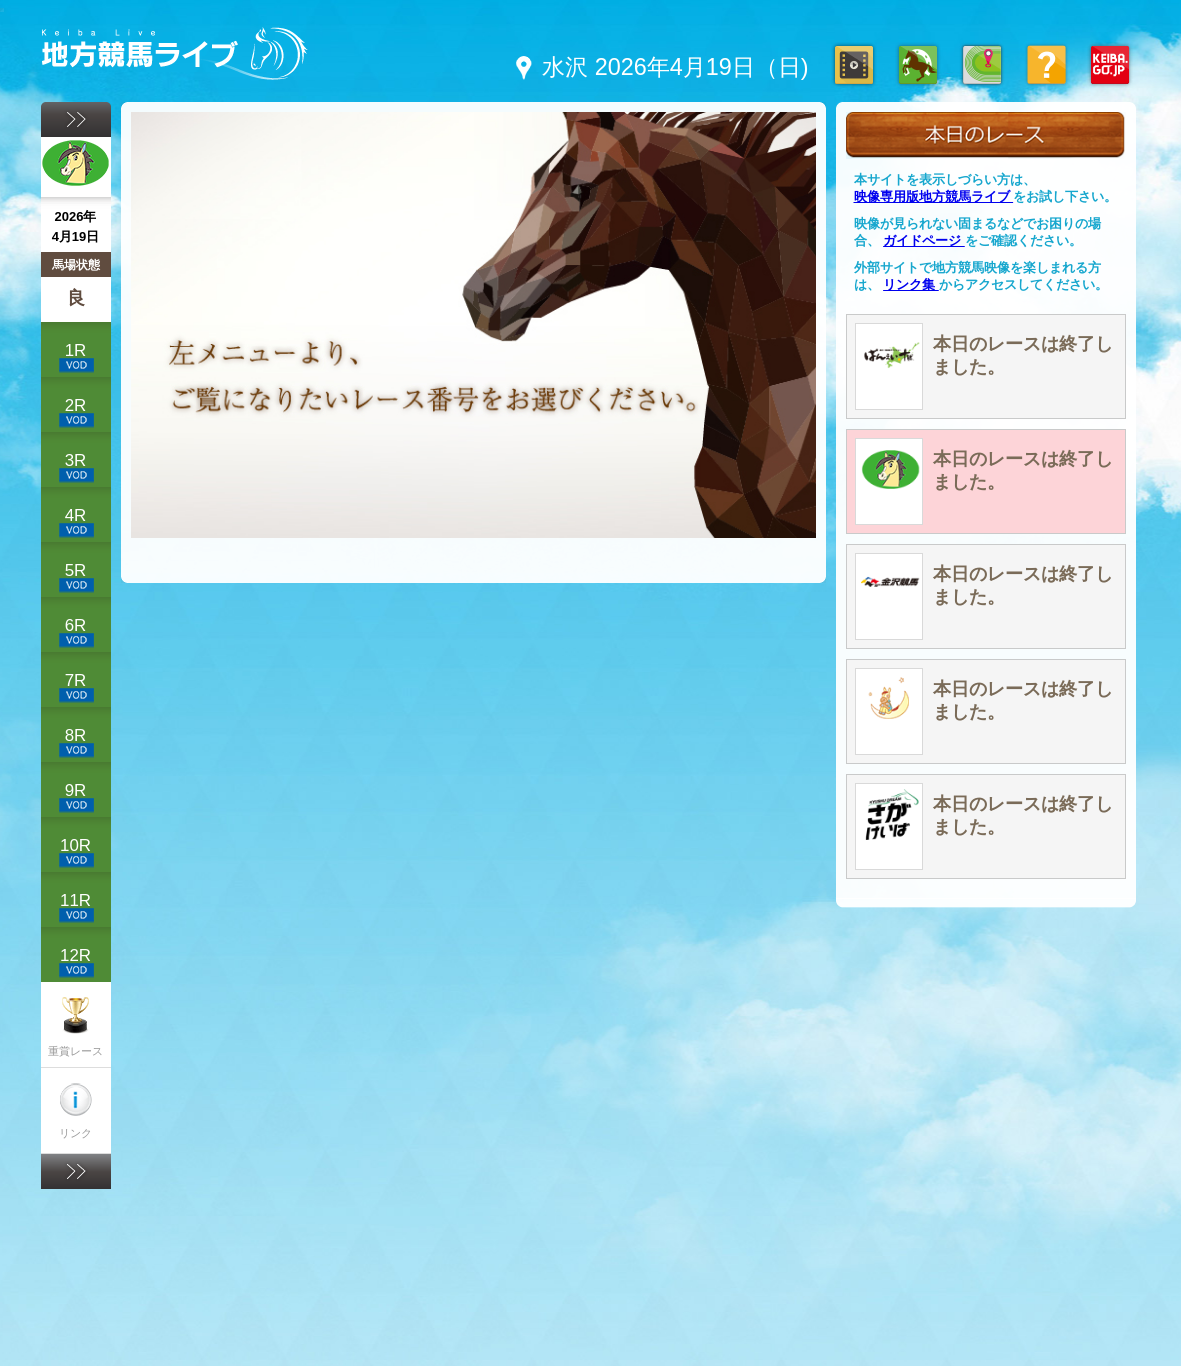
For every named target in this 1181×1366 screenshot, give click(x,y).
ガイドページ (924, 240)
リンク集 (911, 284)
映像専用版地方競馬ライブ (934, 196)
